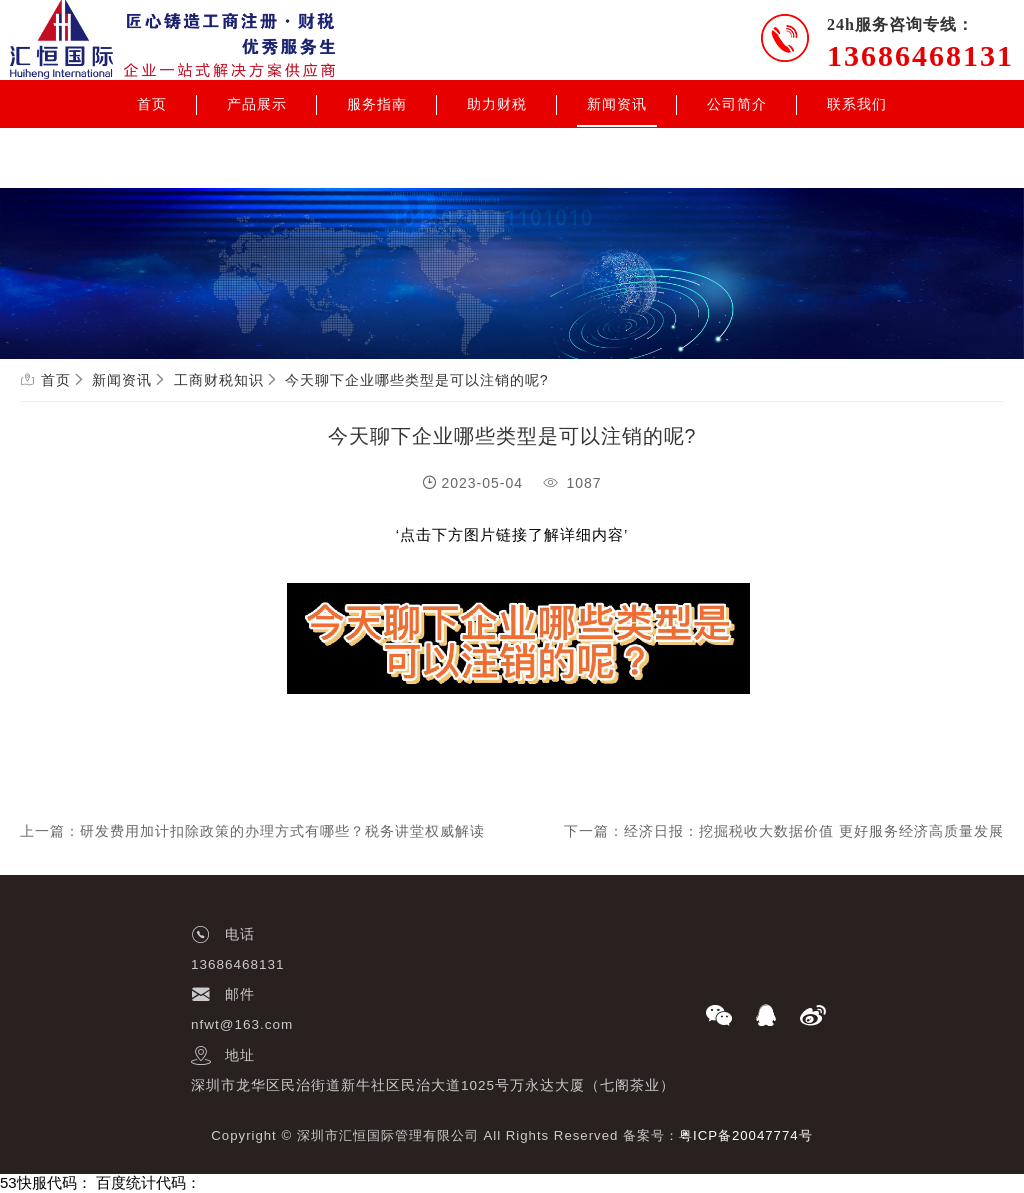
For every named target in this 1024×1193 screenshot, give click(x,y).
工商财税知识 (219, 380)
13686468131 (920, 55)
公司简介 (737, 104)
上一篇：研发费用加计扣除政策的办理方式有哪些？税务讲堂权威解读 (252, 831)
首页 (152, 104)
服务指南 (377, 104)
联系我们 (857, 104)
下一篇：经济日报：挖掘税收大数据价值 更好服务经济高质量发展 (784, 831)
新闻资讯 (617, 104)
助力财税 (497, 104)
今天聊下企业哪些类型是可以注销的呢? (417, 380)
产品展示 (257, 104)
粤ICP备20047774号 (746, 1135)
